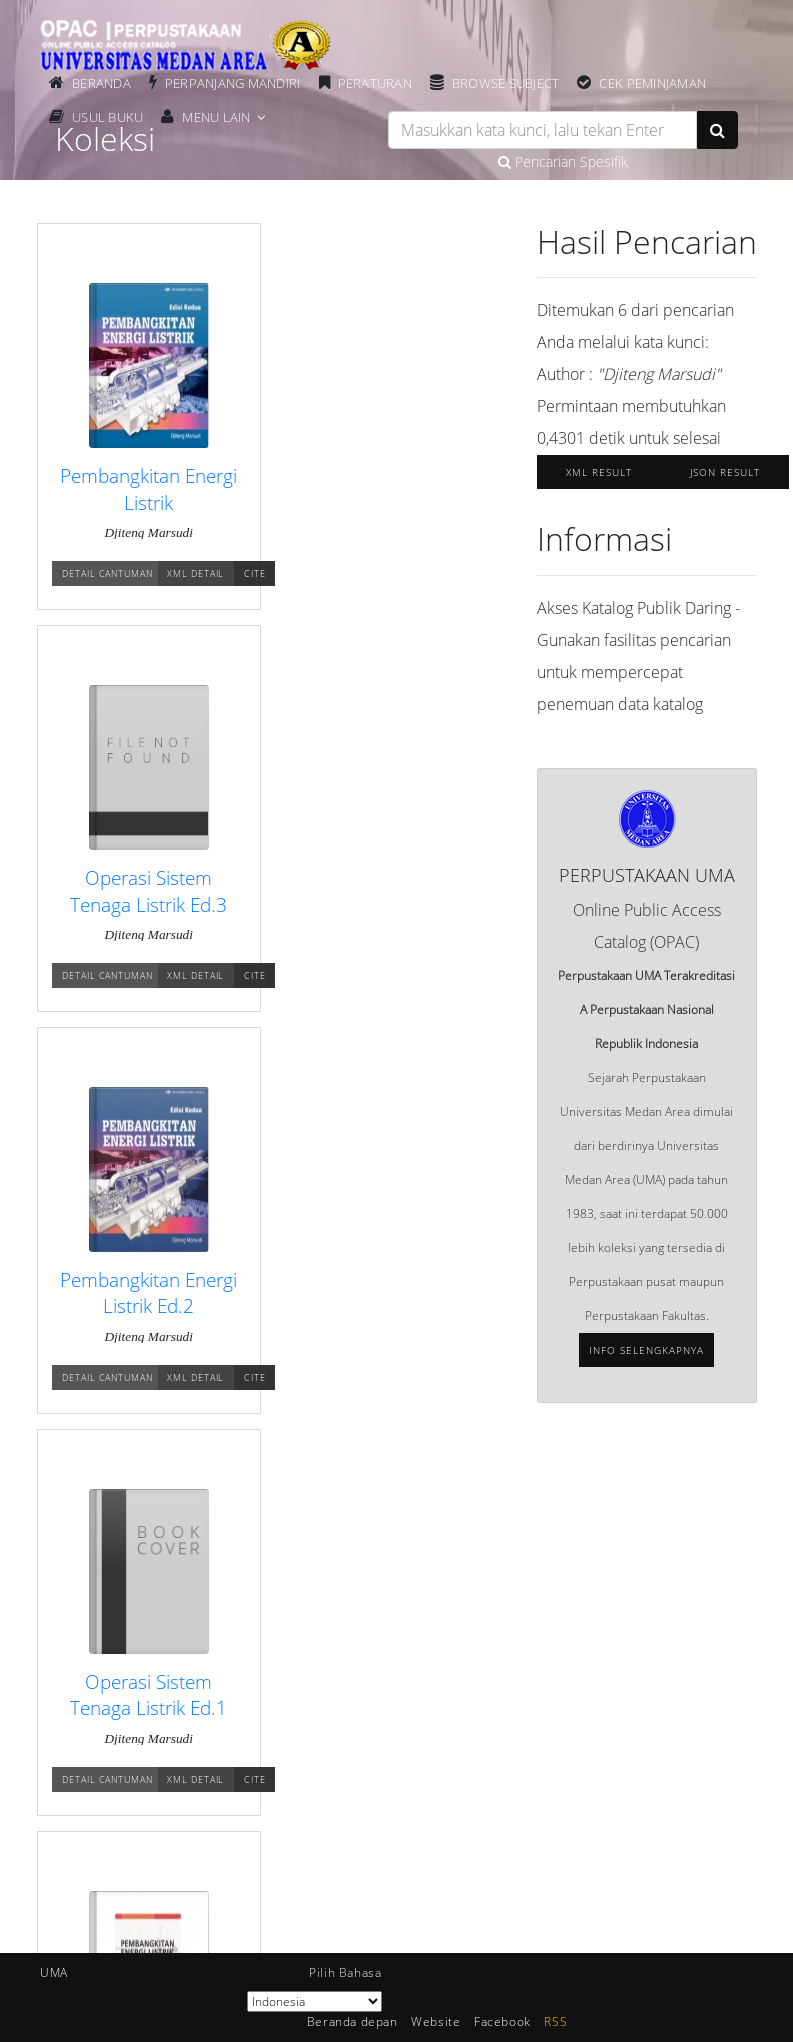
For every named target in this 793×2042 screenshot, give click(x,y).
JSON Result (725, 472)
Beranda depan (115, 1614)
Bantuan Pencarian (126, 1713)
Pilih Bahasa (345, 1972)
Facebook (502, 2021)
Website (435, 2021)
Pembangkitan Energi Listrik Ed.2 (142, 904)
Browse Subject (507, 83)
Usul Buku (108, 117)
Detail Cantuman (109, 574)
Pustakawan (467, 1680)
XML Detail (197, 574)
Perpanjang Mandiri (234, 83)
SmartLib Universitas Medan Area (166, 1931)
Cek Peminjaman (654, 83)
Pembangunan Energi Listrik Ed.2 (369, 1319)
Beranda (102, 83)
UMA (54, 1972)
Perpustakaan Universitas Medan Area (181, 1865)
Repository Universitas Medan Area (172, 1898)
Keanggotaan (109, 1680)
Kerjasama (462, 1713)
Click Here (617, 1933)
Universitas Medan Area (139, 1832)
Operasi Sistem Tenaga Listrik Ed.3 (368, 489)
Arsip (447, 1647)
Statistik (454, 1614)
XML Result (599, 472)
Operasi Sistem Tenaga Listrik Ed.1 (368, 904)
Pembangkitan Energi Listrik (142, 489)
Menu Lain (217, 117)
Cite (257, 574)
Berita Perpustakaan (129, 1647)
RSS (555, 2021)
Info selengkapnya (646, 1350)
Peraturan (376, 83)
